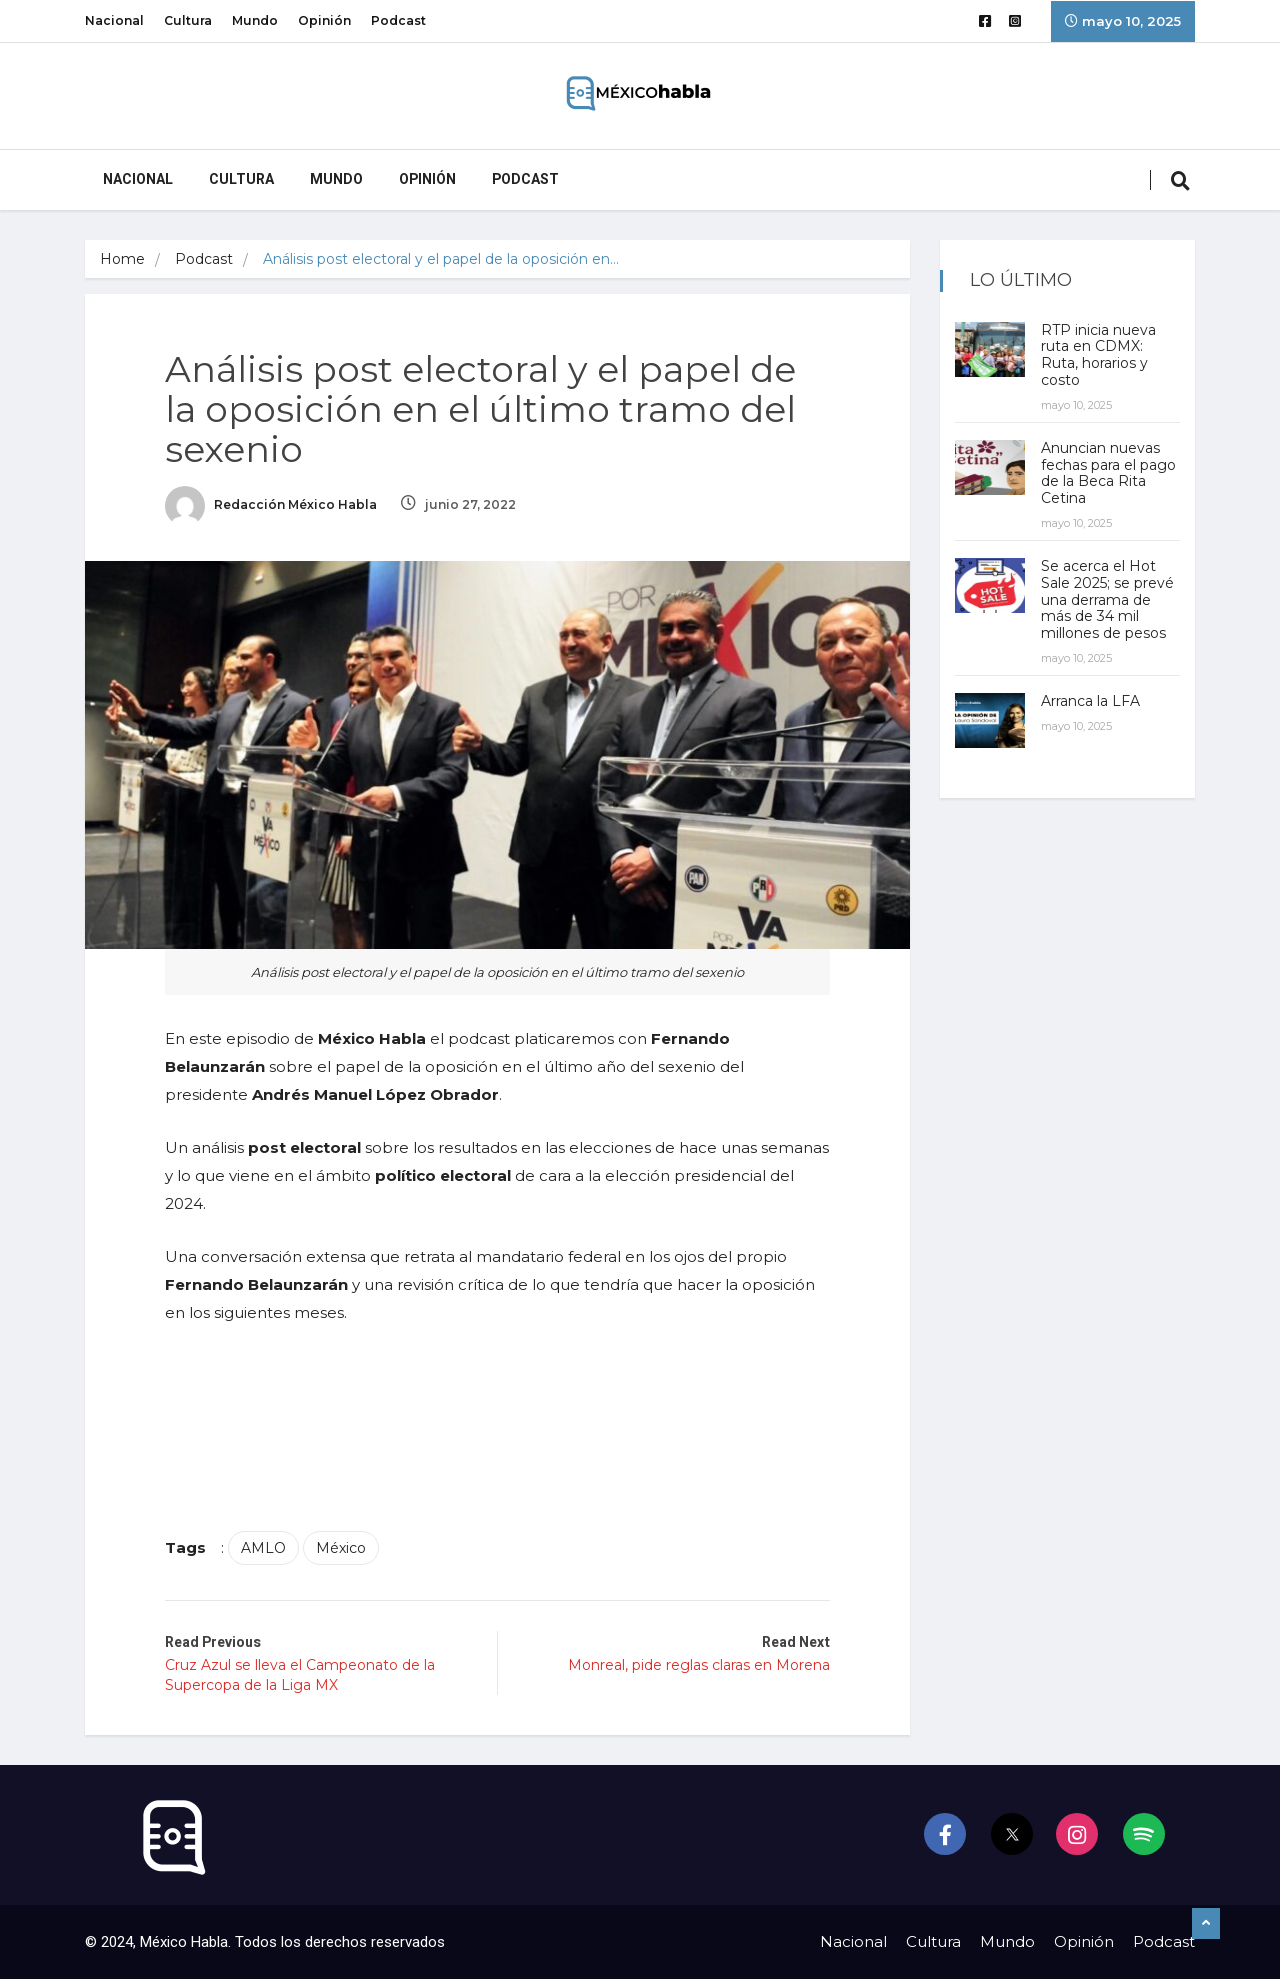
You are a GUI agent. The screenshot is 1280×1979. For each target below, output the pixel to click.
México (341, 1548)
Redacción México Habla (271, 504)
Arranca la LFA (1090, 701)
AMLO (263, 1548)
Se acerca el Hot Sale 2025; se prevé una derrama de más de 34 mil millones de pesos (1107, 599)
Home (122, 259)
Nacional (114, 20)
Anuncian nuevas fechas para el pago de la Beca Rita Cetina (1108, 473)
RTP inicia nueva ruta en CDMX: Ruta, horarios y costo (1098, 355)
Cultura (188, 20)
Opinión (324, 20)
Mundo (255, 20)
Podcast (398, 20)
